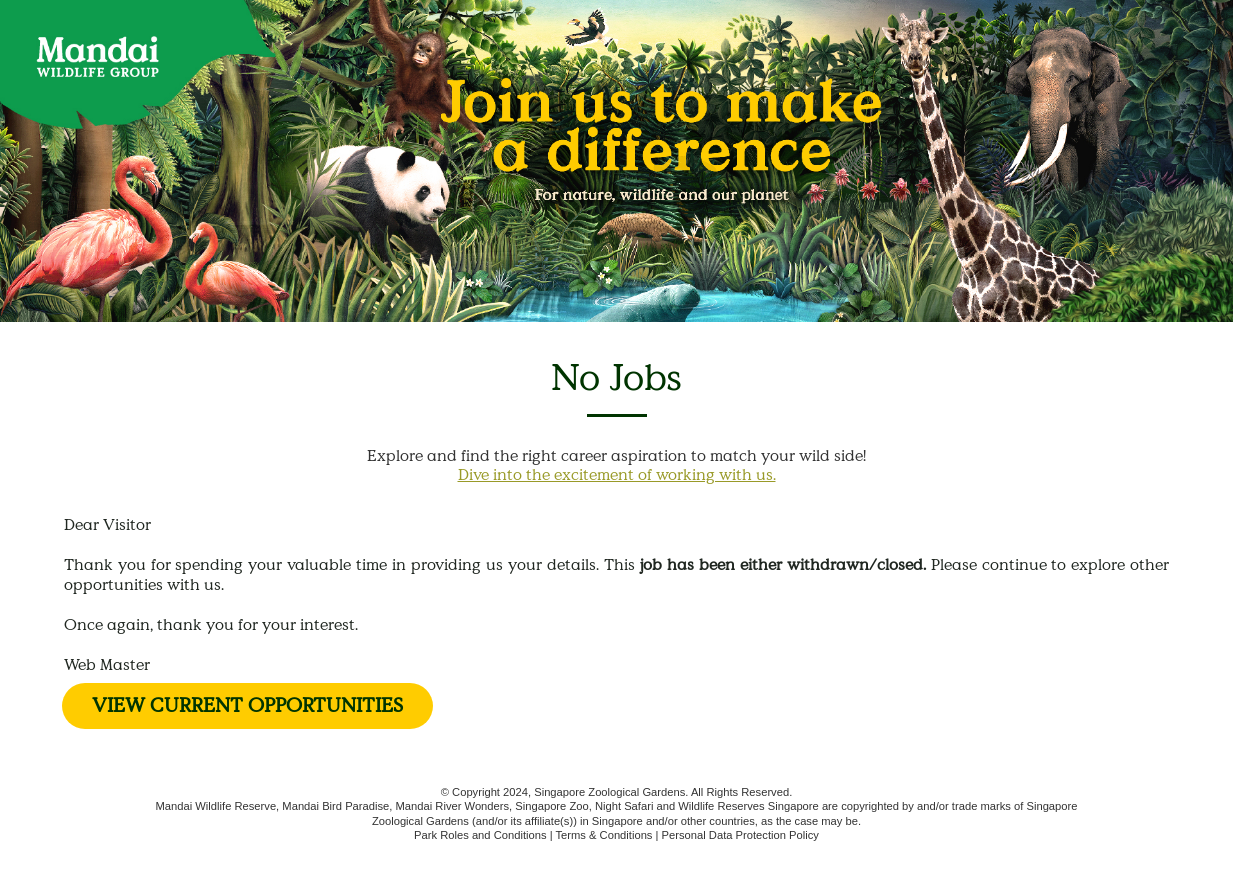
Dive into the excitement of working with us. (617, 474)
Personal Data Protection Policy (740, 835)
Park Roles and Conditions (480, 835)
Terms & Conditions (603, 835)
